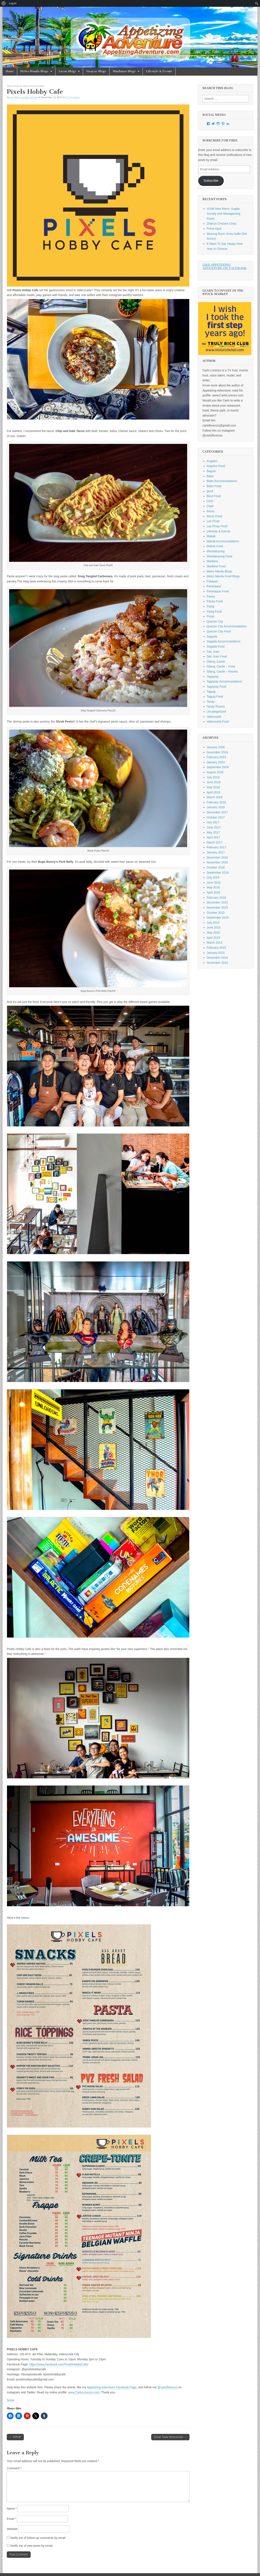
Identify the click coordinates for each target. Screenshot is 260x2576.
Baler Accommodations (222, 481)
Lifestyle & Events (159, 71)
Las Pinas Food (217, 526)
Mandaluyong (216, 551)
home (10, 2400)
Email (11, 2518)
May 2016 (213, 887)
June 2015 (213, 927)
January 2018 (216, 807)
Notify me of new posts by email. (31, 2545)
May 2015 (213, 932)
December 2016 (217, 857)
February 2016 (216, 897)
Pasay (211, 596)
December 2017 (217, 812)
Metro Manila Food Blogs (223, 576)
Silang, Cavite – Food (221, 666)
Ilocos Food (214, 516)
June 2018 (213, 782)
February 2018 (216, 802)
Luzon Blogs (67, 71)
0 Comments (72, 97)
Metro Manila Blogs (34, 71)
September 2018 (218, 767)
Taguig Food (215, 696)
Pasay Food (215, 601)
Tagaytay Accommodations (224, 681)
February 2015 (216, 947)
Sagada (212, 636)
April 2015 (213, 937)
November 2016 (217, 862)
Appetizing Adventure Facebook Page (112, 2387)
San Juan (213, 651)
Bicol (210, 491)
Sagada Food (216, 646)
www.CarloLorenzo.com (83, 2392)
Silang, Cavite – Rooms (222, 671)
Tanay (211, 701)
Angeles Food (216, 466)
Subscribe (210, 180)
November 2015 (217, 907)
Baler (210, 476)
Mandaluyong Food (219, 556)
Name (12, 2508)
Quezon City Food (219, 631)
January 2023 (216, 762)
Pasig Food (214, 611)
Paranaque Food (218, 591)
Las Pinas (213, 521)
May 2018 (213, 787)
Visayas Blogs (96, 71)
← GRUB (15, 2437)
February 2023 (216, 757)
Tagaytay (213, 676)
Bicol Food (214, 496)
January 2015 (216, 952)
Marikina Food (216, 566)
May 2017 (213, 832)
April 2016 (213, 892)
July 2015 (213, 922)
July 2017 (213, 822)
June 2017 (213, 827)
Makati (211, 536)
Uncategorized (216, 711)
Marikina (212, 561)
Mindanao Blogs (124, 71)
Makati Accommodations (223, 541)
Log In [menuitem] (13, 3)
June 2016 (213, 882)
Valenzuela (14, 86)
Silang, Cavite (216, 661)
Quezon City (215, 621)
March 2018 (214, 797)
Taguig (211, 691)
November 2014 (217, 962)
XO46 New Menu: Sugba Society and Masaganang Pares (223, 213)
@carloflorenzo (167, 2387)
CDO (210, 501)
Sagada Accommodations (223, 641)
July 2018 (213, 777)
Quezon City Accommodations (227, 626)
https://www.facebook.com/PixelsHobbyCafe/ (58, 2364)
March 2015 (214, 942)
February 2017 (216, 847)
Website (12, 2529)
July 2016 (213, 877)
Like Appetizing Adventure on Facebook (224, 266)
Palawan (212, 581)
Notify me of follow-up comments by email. (38, 2538)
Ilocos (211, 511)
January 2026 (216, 747)
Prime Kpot (214, 228)
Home (10, 71)
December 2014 (217, 957)
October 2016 (216, 867)
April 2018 (213, 792)
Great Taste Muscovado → (170, 2437)
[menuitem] (3, 3)
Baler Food (214, 486)
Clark (210, 506)
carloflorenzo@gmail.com (24, 97)
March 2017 (214, 842)
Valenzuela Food (33, 86)
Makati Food (215, 546)
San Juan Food (217, 656)
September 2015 (218, 917)
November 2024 (217, 752)
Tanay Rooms (216, 706)
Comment (14, 2468)
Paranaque (214, 586)
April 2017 (213, 837)
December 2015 (217, 902)
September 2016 (218, 872)
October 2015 (216, 912)
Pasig (210, 606)
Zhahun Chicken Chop (221, 223)
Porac (211, 616)
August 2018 (215, 772)
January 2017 (216, 852)
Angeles (212, 461)
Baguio (211, 471)
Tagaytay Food (216, 686)
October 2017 (216, 817)
